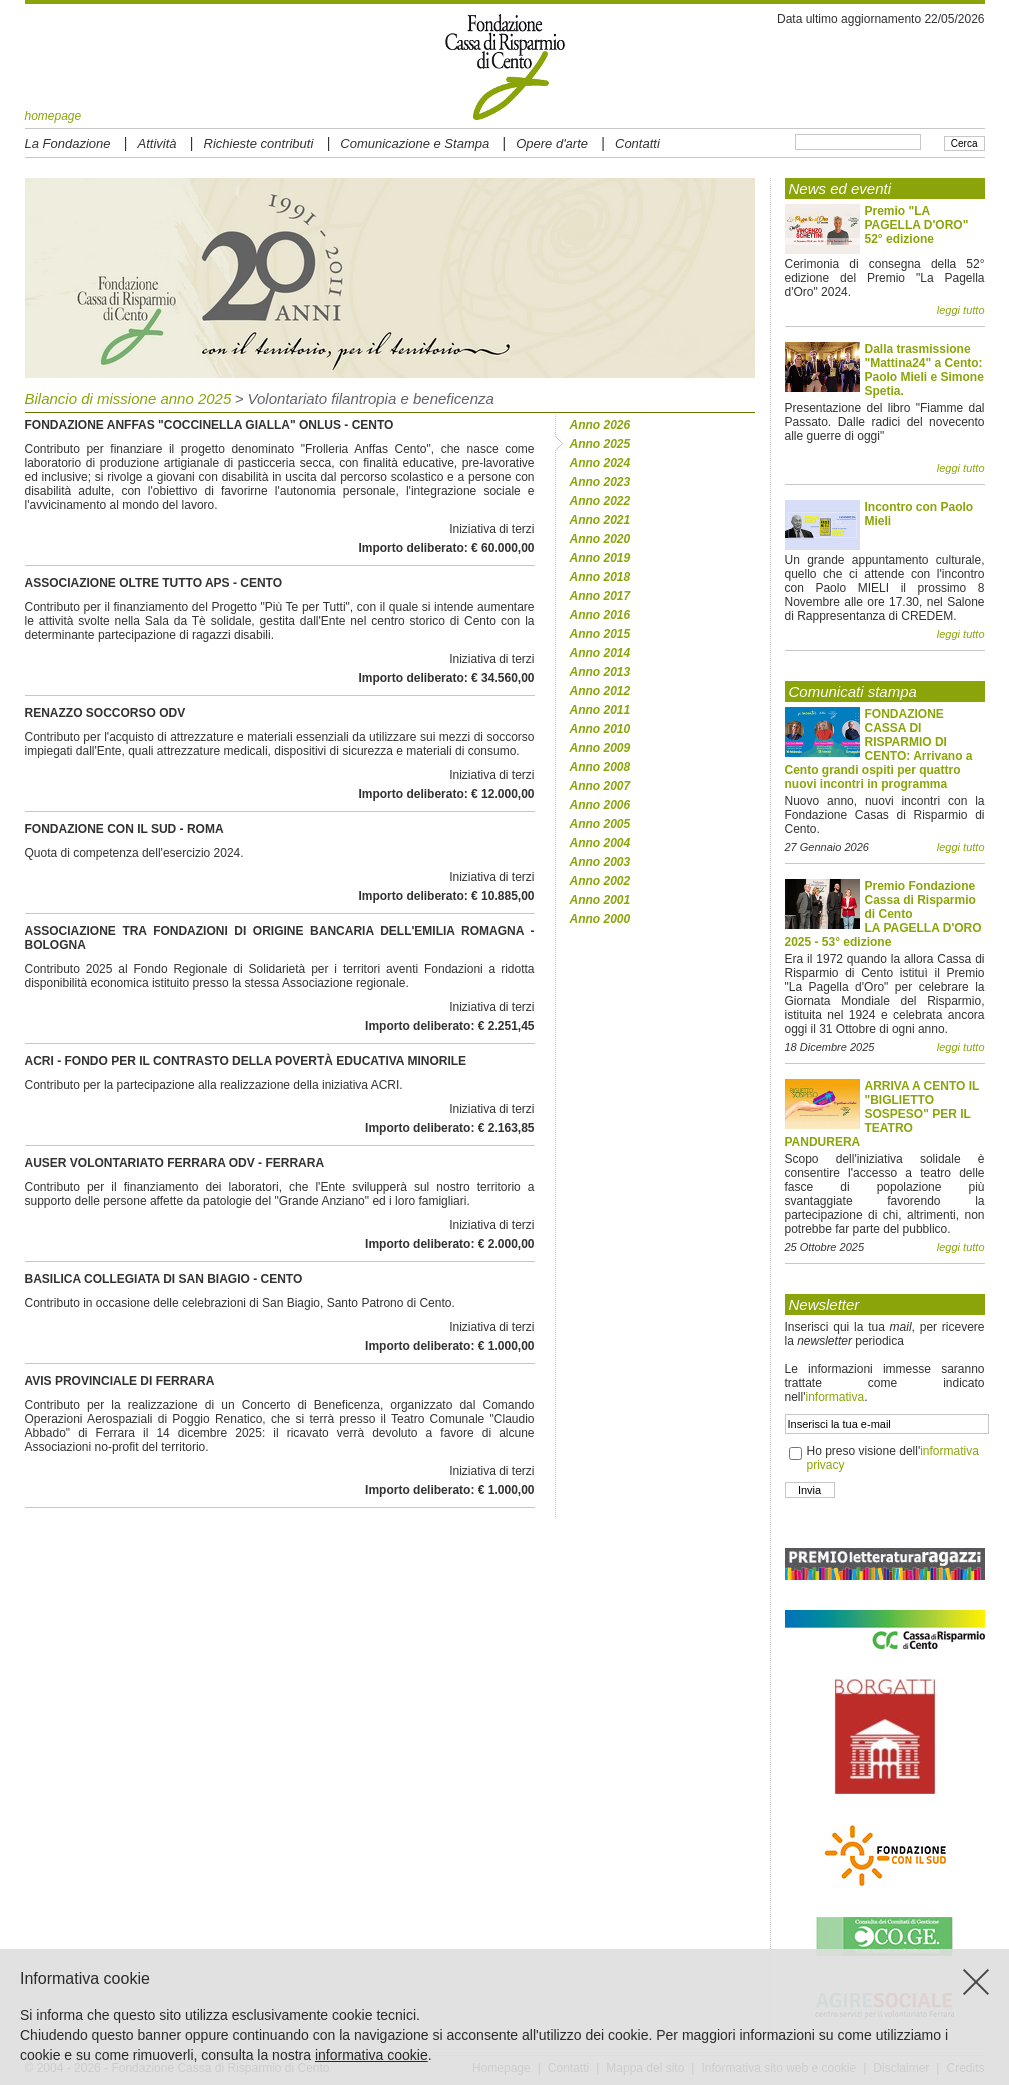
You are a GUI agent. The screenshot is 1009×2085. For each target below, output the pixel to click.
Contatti (637, 143)
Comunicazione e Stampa (414, 143)
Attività (157, 143)
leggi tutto (961, 310)
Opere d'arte (552, 143)
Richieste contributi (259, 143)
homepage (53, 116)
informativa (834, 1397)
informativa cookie (371, 2055)
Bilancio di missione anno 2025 (128, 398)
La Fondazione (68, 143)
